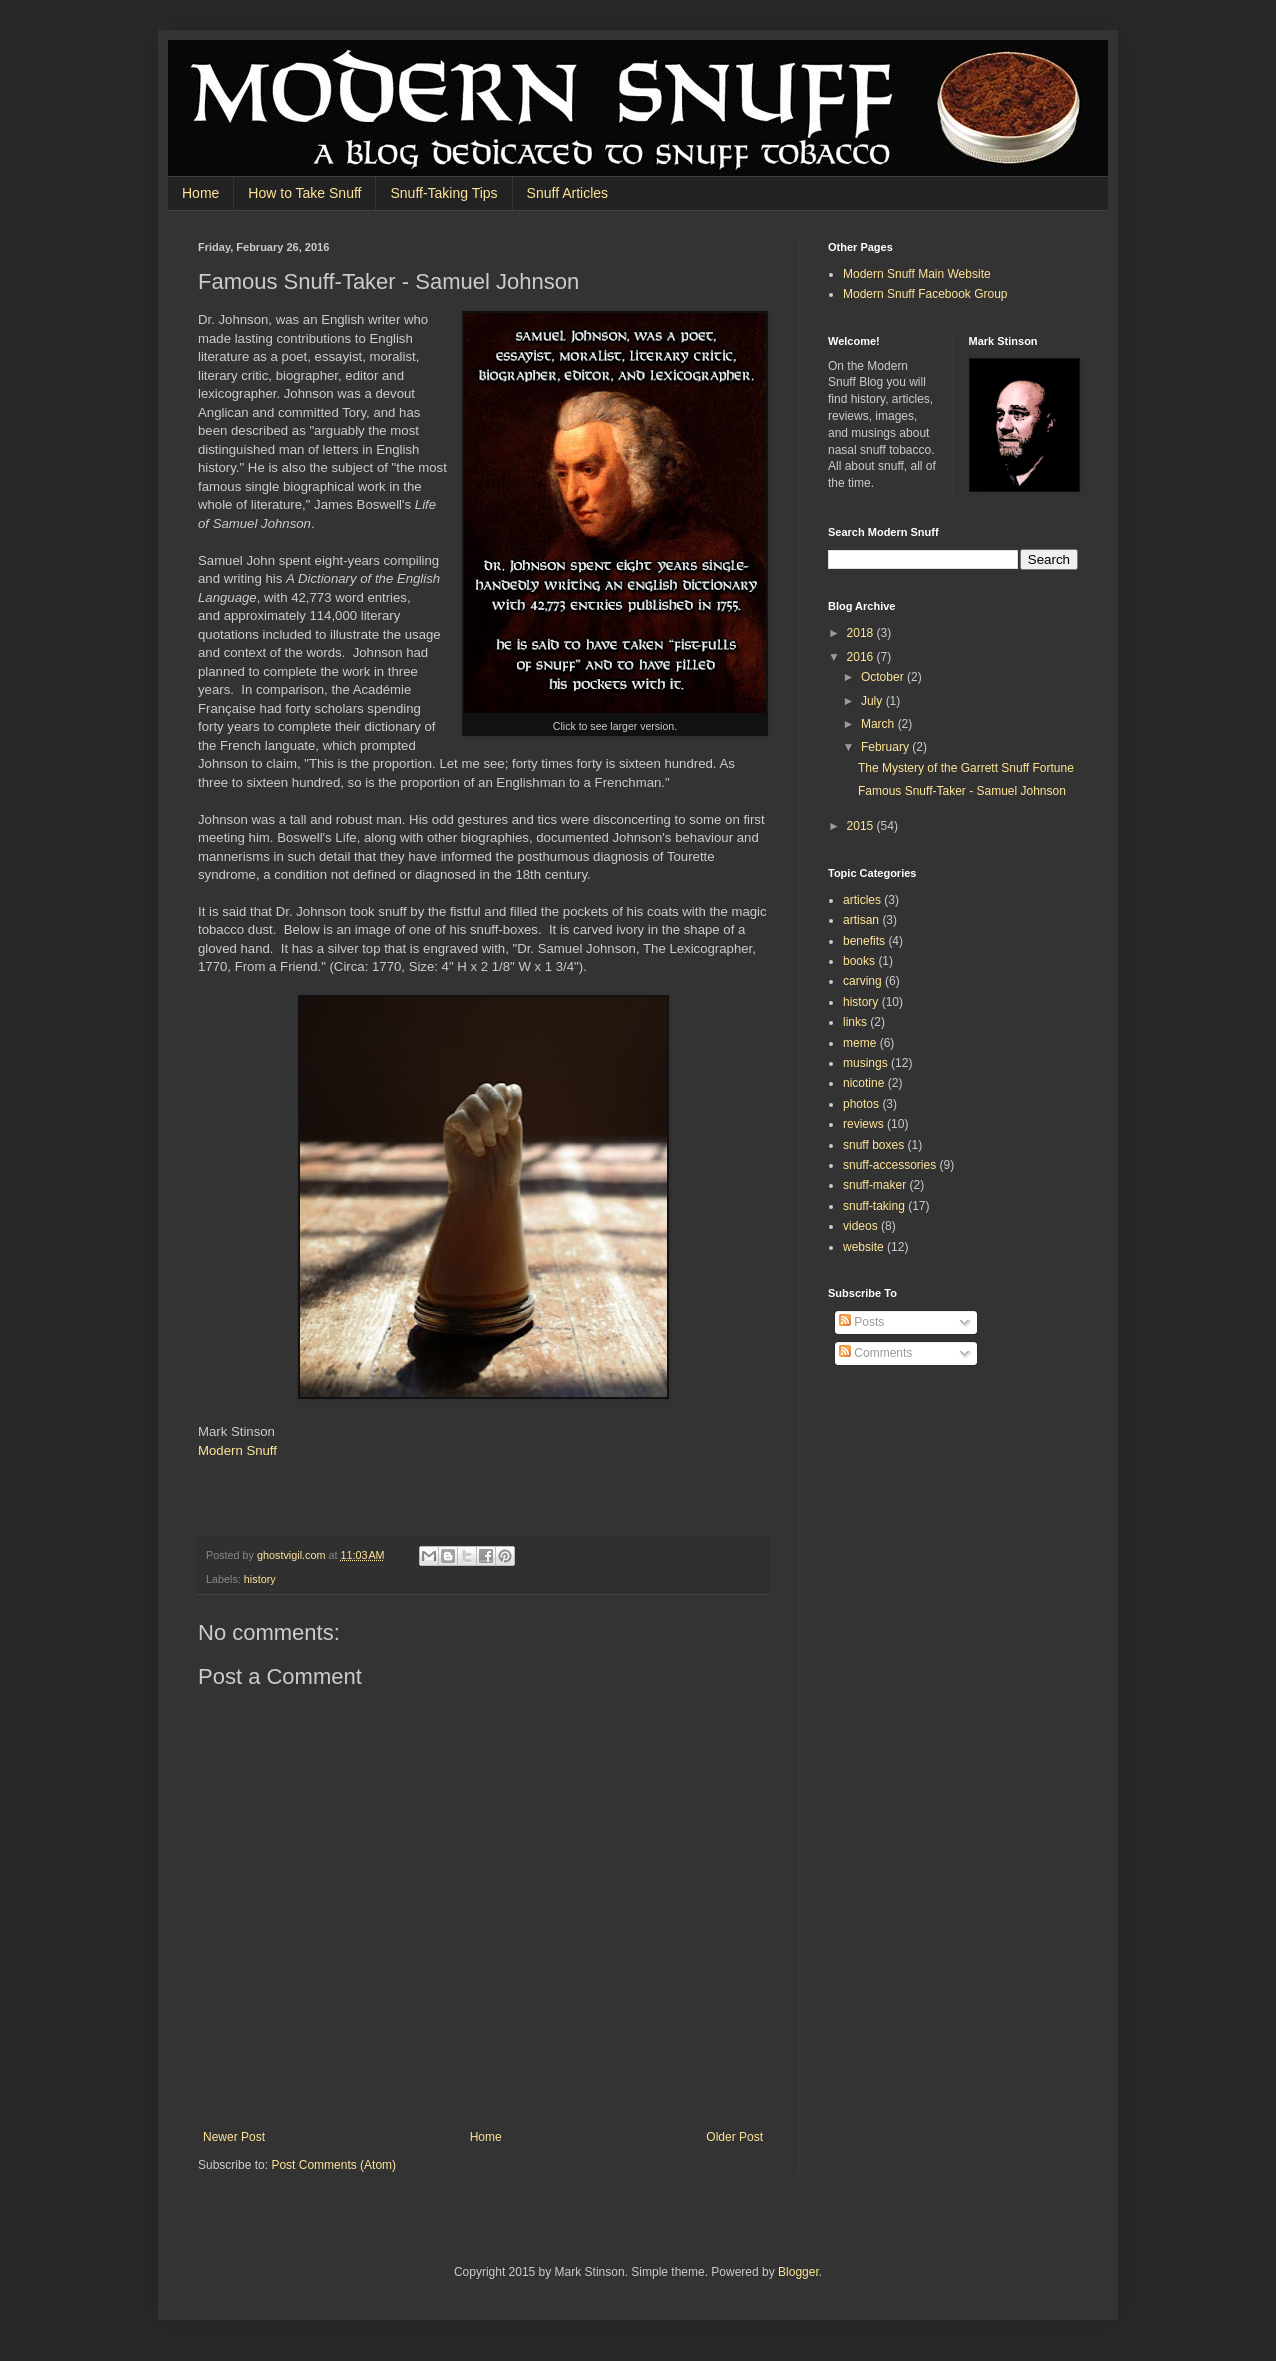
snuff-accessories (889, 1165)
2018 (862, 633)
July (873, 701)
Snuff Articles (567, 193)
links (855, 1022)
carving (862, 981)
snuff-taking (874, 1206)
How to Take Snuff (304, 193)
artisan (861, 920)
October (884, 677)
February (886, 747)
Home (200, 193)
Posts (861, 1322)
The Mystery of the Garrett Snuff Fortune (966, 768)
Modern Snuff (237, 1450)
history (260, 1579)
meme (859, 1043)
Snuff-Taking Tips (443, 193)
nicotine (863, 1083)
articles (862, 900)
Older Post (734, 2137)
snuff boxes (873, 1145)
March (879, 724)
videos (860, 1226)
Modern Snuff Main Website (917, 274)
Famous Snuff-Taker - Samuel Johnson (962, 791)
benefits (864, 941)
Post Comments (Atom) (333, 2165)
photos (861, 1104)
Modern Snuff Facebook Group (925, 294)
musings (865, 1063)
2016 (862, 657)
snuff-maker (874, 1185)
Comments (875, 1353)
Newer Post (234, 2137)
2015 (862, 826)
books (859, 961)
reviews (863, 1124)
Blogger (798, 2272)
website (863, 1247)
